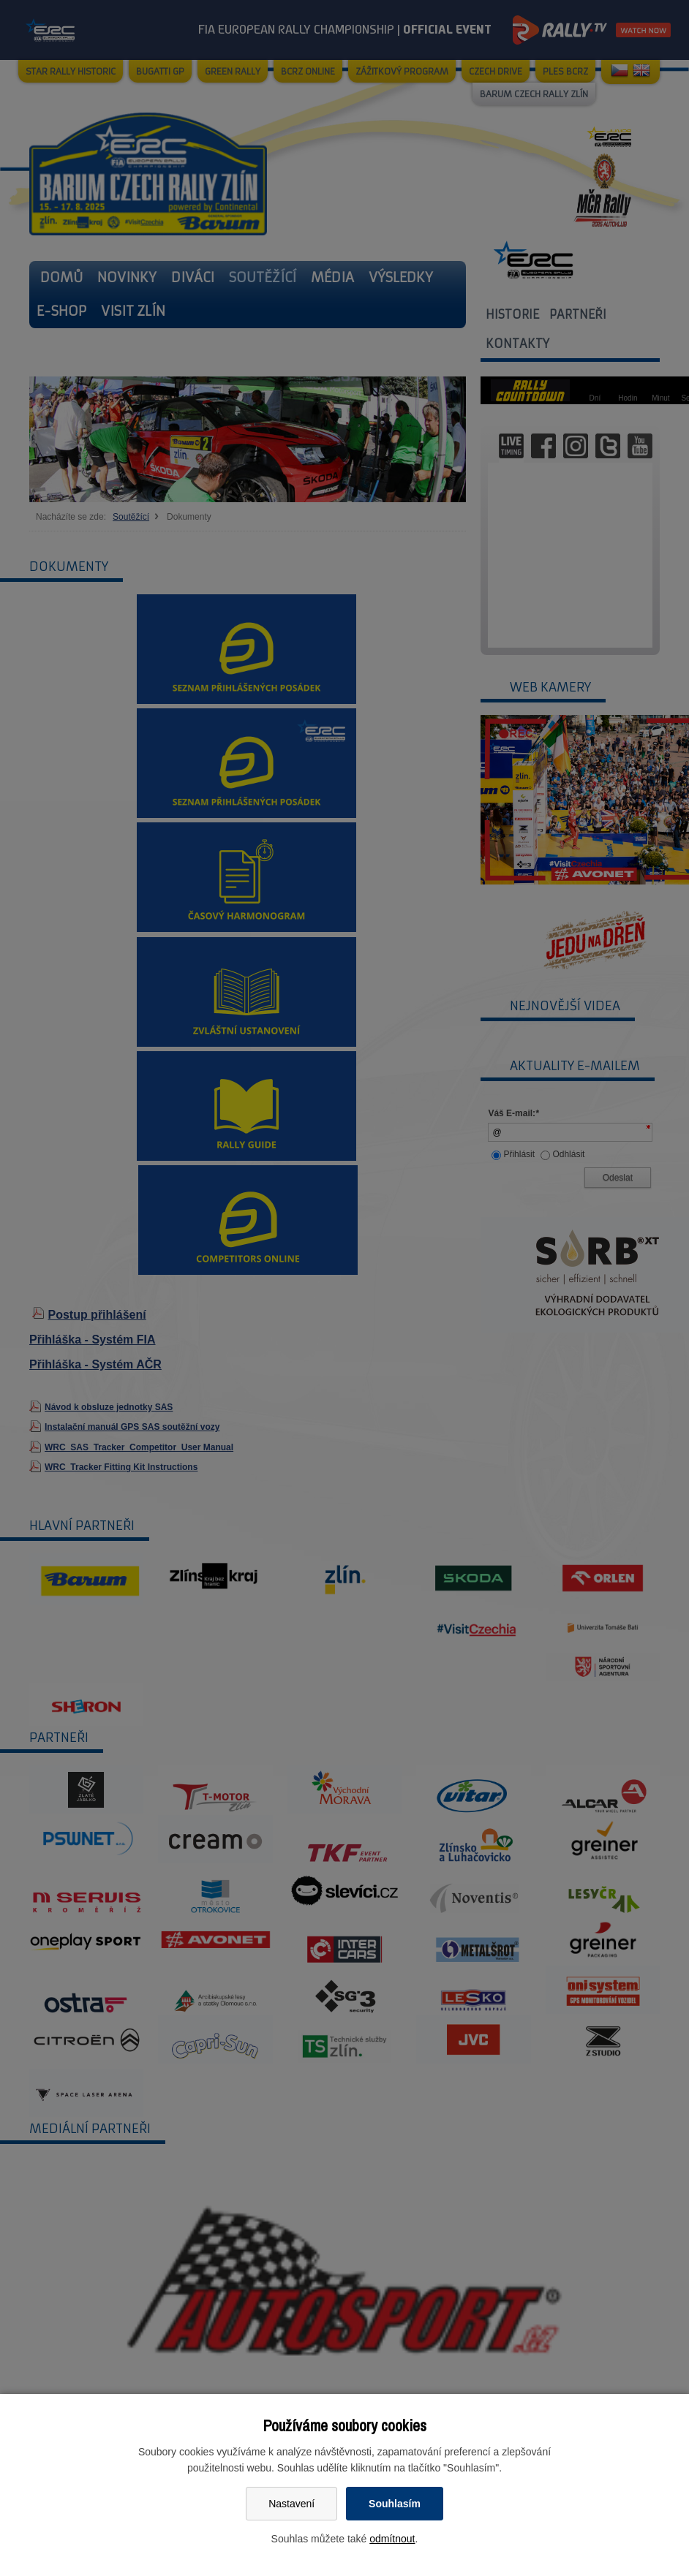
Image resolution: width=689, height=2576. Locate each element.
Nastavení (291, 2503)
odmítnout (392, 2539)
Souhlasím (395, 2503)
